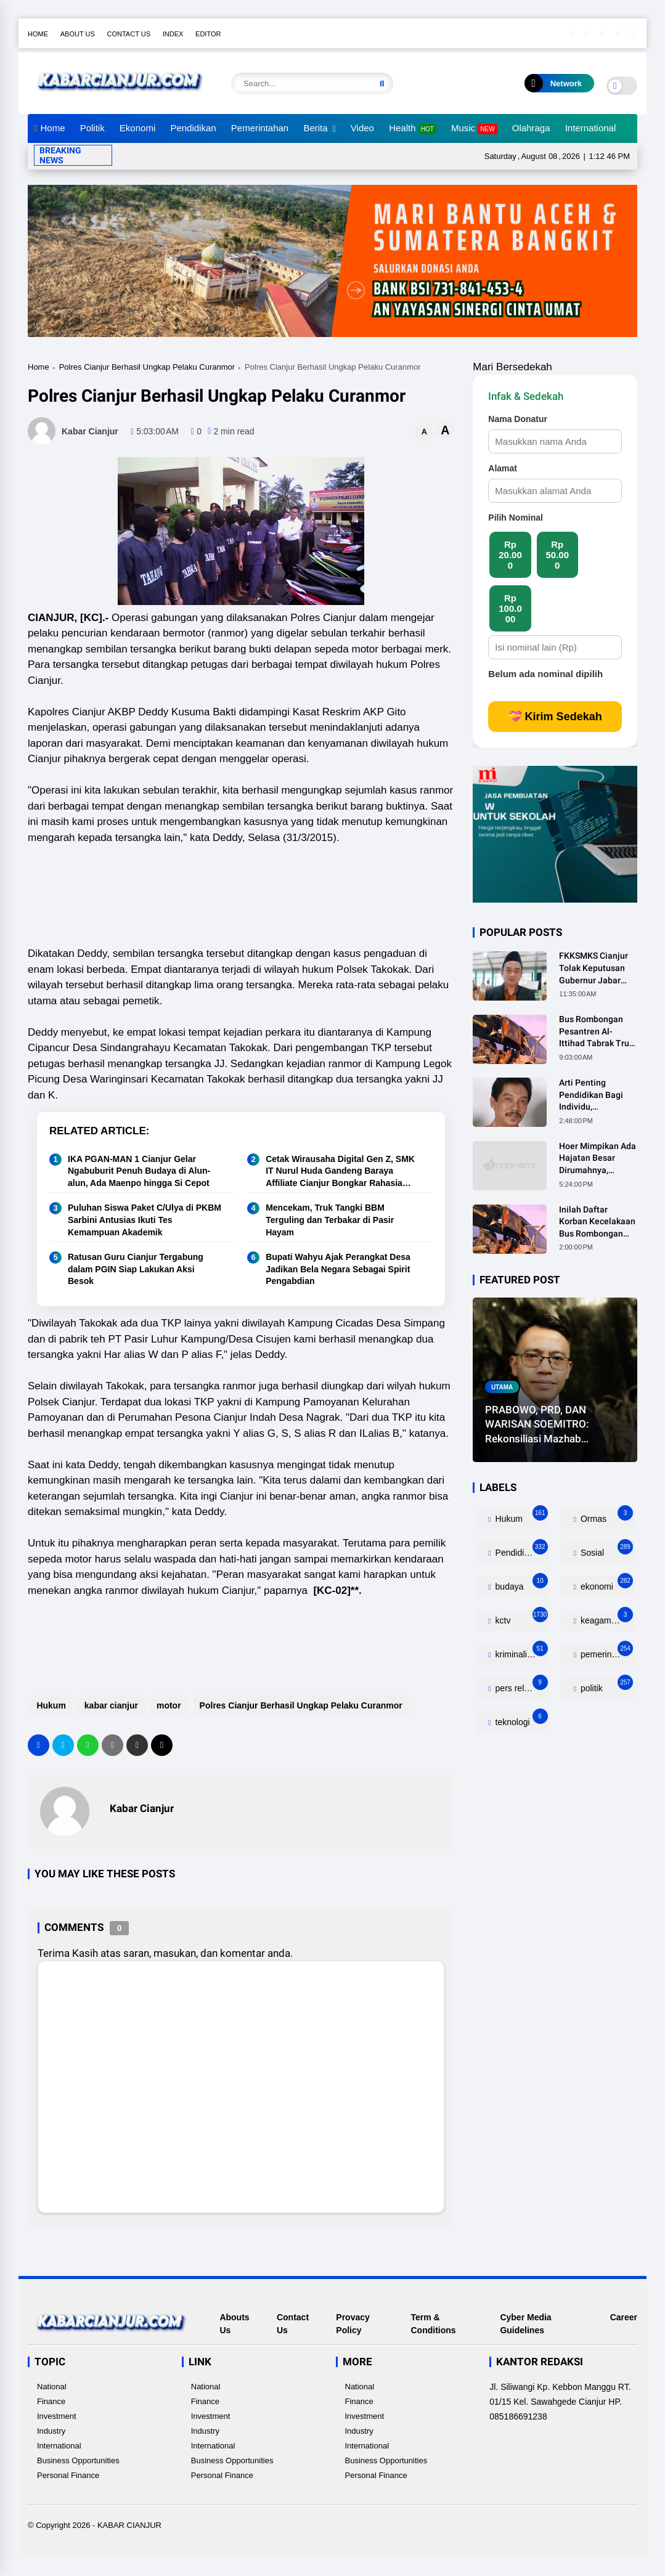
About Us (77, 34)
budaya (520, 1583)
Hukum (48, 1705)
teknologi (520, 1719)
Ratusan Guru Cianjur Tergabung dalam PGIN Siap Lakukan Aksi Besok (135, 1269)
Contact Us (129, 34)
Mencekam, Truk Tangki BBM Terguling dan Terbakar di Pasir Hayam (330, 1220)
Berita (315, 128)
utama (502, 1387)
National (52, 2386)
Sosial (605, 1550)
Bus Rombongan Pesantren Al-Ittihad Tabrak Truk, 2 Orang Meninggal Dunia (597, 1032)
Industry (51, 2431)
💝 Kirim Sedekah (555, 716)
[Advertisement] (252, 885)
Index (173, 34)
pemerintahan (606, 1651)
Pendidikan (193, 128)
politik (605, 1685)
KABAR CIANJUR (129, 2525)
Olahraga (531, 128)
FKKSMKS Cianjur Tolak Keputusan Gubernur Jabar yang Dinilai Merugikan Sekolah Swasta (596, 968)
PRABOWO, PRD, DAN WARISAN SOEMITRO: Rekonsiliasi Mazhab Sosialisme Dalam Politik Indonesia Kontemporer (542, 1425)
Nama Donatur (517, 419)
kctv (520, 1617)
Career (623, 2317)
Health (412, 128)
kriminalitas (520, 1651)
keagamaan (605, 1617)
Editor (208, 34)
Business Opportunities (78, 2460)
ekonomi (605, 1583)
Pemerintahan (259, 128)
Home (38, 34)
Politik (92, 128)
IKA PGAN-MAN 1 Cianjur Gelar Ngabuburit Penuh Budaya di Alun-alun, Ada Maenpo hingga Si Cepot (139, 1171)
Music (474, 128)
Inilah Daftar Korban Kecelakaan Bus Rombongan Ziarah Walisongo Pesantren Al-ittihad (597, 1222)
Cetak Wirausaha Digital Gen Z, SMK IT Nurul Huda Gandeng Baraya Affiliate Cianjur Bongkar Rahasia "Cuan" (340, 1172)
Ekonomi (137, 128)
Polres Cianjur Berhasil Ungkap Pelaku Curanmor (147, 367)
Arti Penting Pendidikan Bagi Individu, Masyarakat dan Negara (591, 1095)
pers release (520, 1685)
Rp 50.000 (557, 555)
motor (166, 1705)
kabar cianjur (108, 1705)
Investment (56, 2416)
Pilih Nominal (515, 517)
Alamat (502, 468)
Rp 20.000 (510, 555)
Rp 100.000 (510, 608)
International (590, 128)
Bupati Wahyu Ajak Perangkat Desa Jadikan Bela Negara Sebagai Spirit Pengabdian (338, 1269)
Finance (51, 2401)
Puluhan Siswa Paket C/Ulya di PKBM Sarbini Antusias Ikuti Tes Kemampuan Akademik (144, 1220)
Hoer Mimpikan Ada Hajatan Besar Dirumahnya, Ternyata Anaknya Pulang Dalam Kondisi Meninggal (597, 1159)
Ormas (605, 1516)
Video (362, 128)
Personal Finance (68, 2475)
